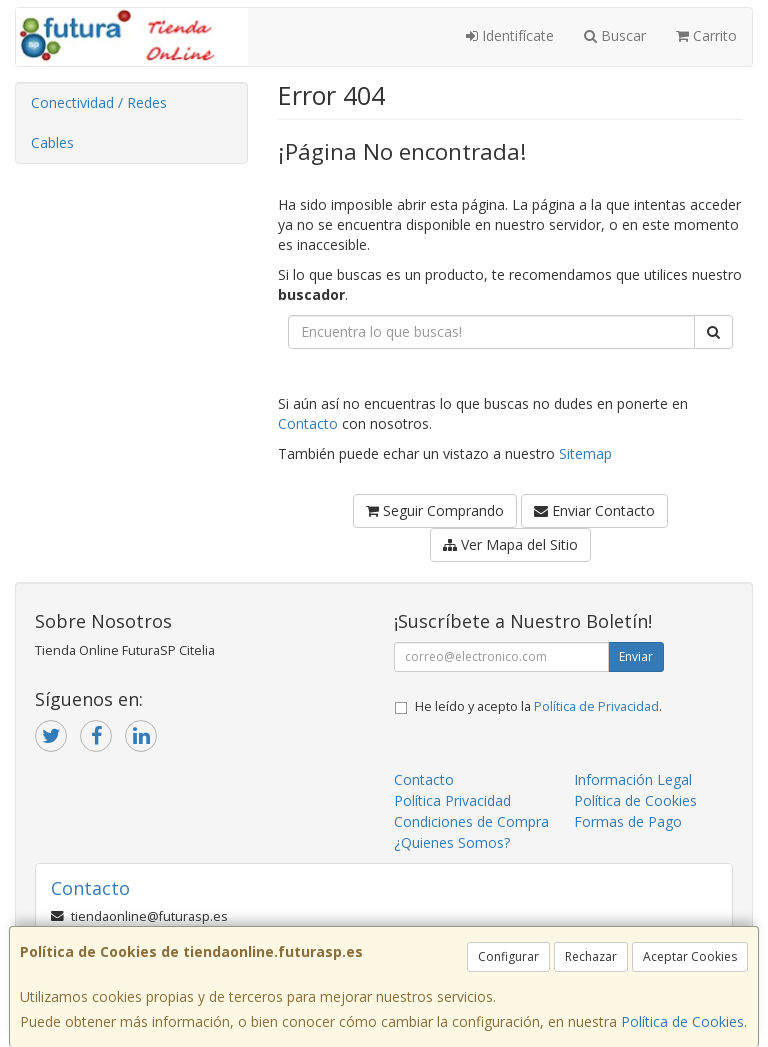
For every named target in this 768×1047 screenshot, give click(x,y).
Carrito (706, 35)
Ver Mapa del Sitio (510, 544)
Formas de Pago (628, 821)
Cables (52, 142)
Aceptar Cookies (690, 956)
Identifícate (510, 35)
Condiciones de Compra (471, 821)
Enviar (636, 656)
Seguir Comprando (435, 510)
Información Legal (633, 779)
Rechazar (591, 956)
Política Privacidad (452, 800)
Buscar (615, 35)
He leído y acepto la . (538, 706)
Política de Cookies (682, 1021)
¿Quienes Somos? (452, 842)
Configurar (508, 956)
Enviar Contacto (594, 510)
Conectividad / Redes (99, 102)
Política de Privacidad (596, 706)
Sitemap (585, 453)
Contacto (308, 423)
